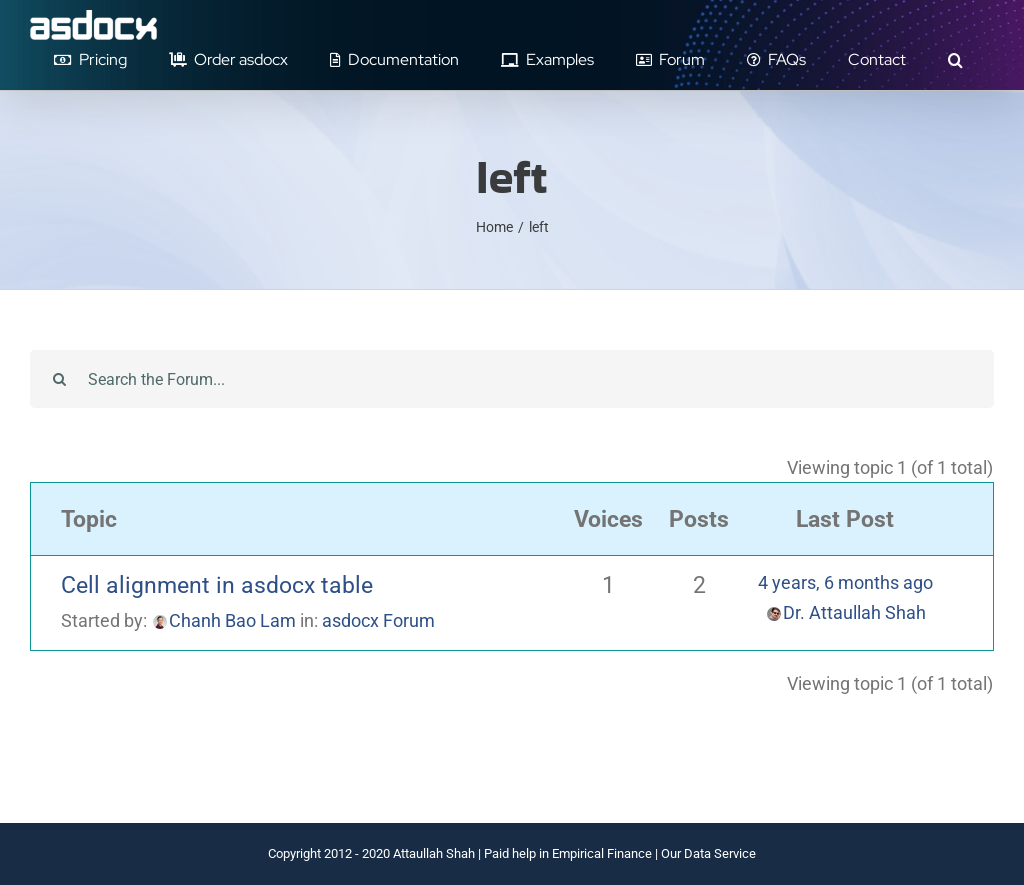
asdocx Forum (378, 620)
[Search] (59, 379)
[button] (955, 60)
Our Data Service (708, 853)
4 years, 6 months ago (845, 582)
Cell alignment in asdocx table (217, 585)
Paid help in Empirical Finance (568, 853)
